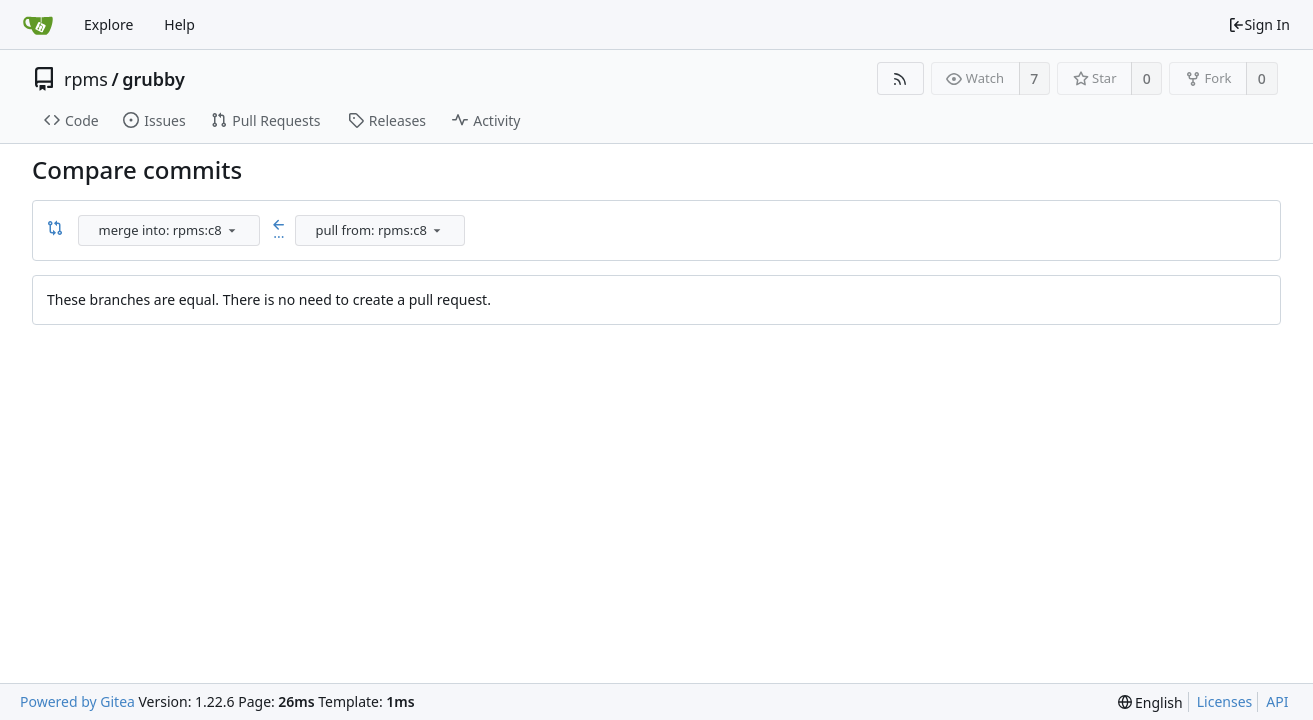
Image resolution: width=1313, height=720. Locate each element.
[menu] (232, 230)
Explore (108, 24)
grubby (153, 79)
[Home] (38, 25)
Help (179, 24)
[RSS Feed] (900, 78)
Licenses (1225, 701)
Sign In (1259, 24)
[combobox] (170, 230)
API (1277, 701)
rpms (86, 79)
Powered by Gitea (77, 701)
